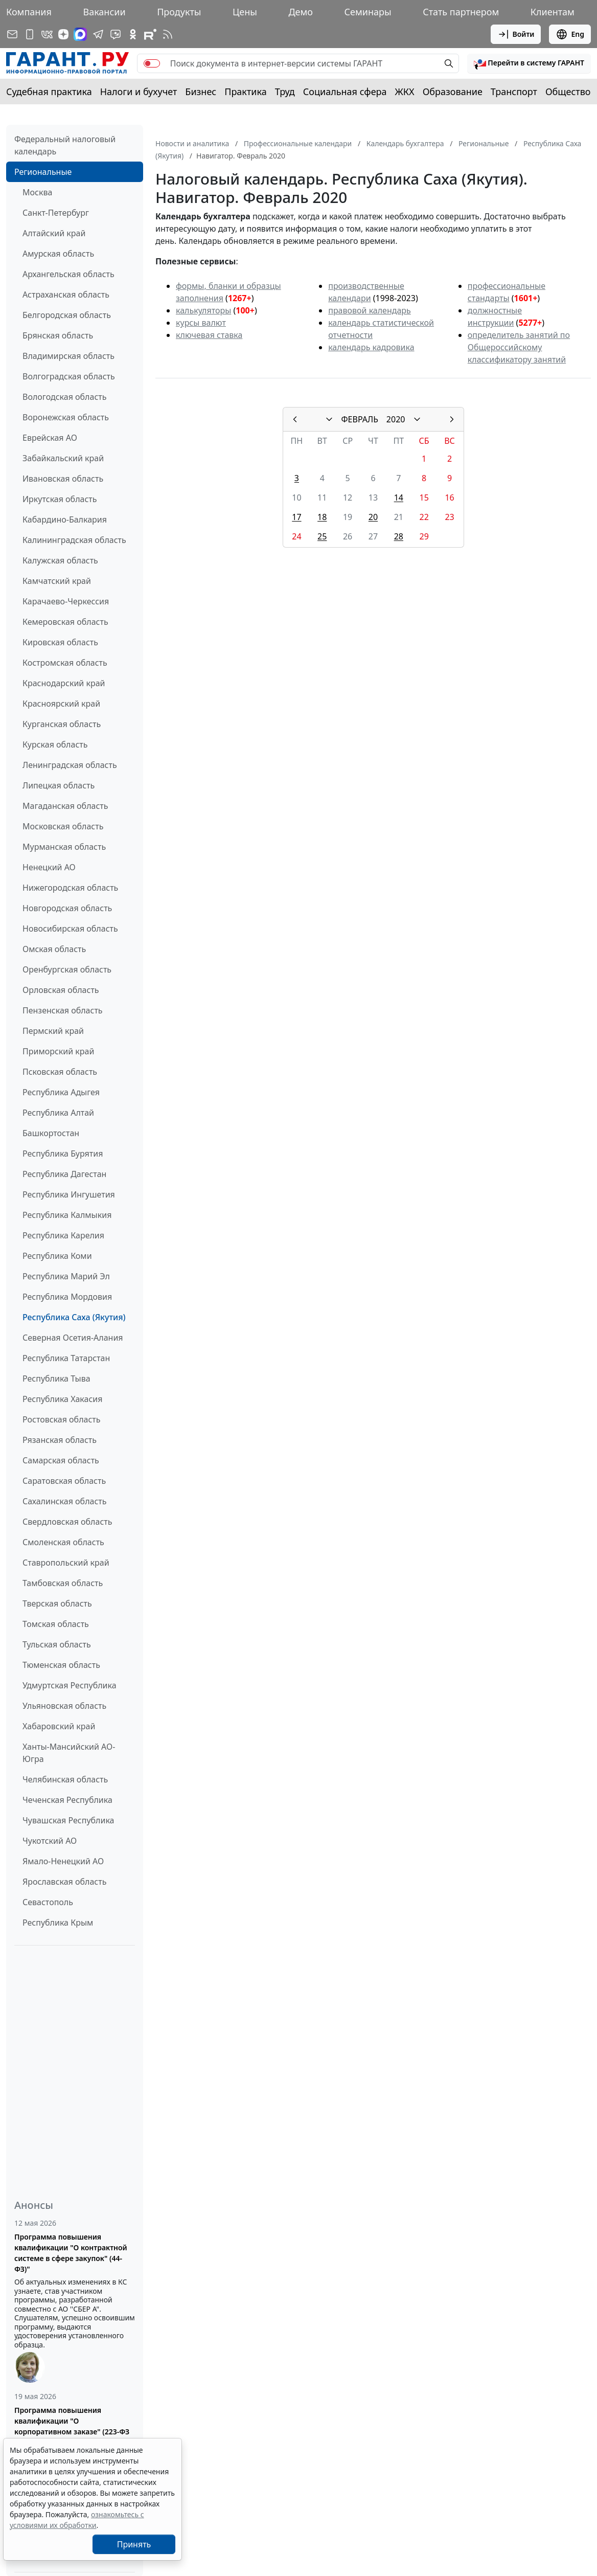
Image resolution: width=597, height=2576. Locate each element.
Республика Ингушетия (68, 1194)
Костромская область (64, 662)
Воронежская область (65, 417)
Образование (453, 91)
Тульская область (56, 1644)
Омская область (54, 949)
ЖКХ (405, 91)
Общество (568, 91)
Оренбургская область (66, 969)
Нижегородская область (70, 887)
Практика (245, 91)
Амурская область (58, 253)
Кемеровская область (65, 621)
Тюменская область (61, 1664)
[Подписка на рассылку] (12, 34)
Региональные (43, 171)
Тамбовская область (62, 1583)
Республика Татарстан (66, 1358)
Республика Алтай (58, 1112)
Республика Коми (57, 1255)
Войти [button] (516, 34)
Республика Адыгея (61, 1092)
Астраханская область (65, 294)
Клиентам (553, 12)
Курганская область (61, 724)
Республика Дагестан (64, 1174)
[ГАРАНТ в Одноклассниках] (133, 34)
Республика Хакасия (62, 1399)
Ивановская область (62, 478)
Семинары (368, 12)
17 (296, 517)
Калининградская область (74, 540)
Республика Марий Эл (66, 1276)
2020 (395, 419)
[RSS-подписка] (168, 34)
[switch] (152, 63)
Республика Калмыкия (66, 1215)
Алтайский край (53, 233)
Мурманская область (64, 846)
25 (322, 536)
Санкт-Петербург (55, 212)
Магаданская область (65, 805)
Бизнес (200, 91)
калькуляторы (203, 310)
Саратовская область (64, 1480)
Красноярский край (61, 703)
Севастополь (47, 1902)
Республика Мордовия (67, 1296)
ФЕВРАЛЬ (359, 419)
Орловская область (60, 990)
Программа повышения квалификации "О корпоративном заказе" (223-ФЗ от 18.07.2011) (71, 2426)
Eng (570, 34)
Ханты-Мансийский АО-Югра (68, 1753)
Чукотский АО (49, 1840)
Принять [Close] (134, 2544)
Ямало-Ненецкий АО (63, 1861)
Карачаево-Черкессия (65, 601)
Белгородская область (66, 315)
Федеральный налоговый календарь (65, 145)
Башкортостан (50, 1133)
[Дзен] (63, 34)
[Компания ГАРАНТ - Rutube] (150, 34)
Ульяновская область (64, 1705)
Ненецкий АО (49, 867)
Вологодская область (64, 396)
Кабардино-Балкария (64, 519)
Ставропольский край (65, 1562)
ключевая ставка (209, 335)
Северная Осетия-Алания (72, 1337)
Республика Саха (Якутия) (74, 1317)
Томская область (55, 1624)
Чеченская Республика (67, 1799)
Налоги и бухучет (138, 91)
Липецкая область (58, 785)
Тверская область (57, 1603)
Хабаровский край (58, 1726)
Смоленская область (63, 1542)
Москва (37, 192)
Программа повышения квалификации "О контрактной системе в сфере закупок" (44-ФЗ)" (70, 2253)
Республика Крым (57, 1922)
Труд (285, 91)
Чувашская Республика (68, 1820)
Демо (300, 12)
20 (373, 517)
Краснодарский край (63, 683)
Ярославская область (64, 1881)
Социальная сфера (345, 91)
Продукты (179, 12)
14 (398, 497)
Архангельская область (68, 274)
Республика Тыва (56, 1378)
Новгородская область (67, 908)
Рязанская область (59, 1439)
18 (322, 517)
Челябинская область (65, 1779)
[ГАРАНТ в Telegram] (98, 34)
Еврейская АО (49, 437)
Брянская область (57, 335)
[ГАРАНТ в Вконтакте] (47, 34)
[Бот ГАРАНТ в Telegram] (115, 34)
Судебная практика (49, 91)
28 (398, 536)
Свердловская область (67, 1521)
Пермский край (53, 1030)
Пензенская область (62, 1010)
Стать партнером (461, 12)
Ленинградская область (69, 765)
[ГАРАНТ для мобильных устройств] (30, 34)
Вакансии (104, 12)
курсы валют (201, 322)
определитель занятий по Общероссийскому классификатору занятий (519, 347)
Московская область (62, 826)
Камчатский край (56, 580)
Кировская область (60, 642)
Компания (29, 12)
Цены (245, 12)
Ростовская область (61, 1419)
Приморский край (58, 1051)
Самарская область (60, 1460)
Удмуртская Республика (69, 1685)
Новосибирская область (70, 928)
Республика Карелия (63, 1235)
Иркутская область (59, 499)
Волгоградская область (68, 376)
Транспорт (514, 91)
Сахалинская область (64, 1501)
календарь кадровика (371, 347)
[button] (529, 63)
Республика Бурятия (62, 1153)
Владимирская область (68, 355)
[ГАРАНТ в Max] (80, 34)
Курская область (54, 744)
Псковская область (59, 1071)
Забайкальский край (63, 458)
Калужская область (60, 560)
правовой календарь (369, 310)
